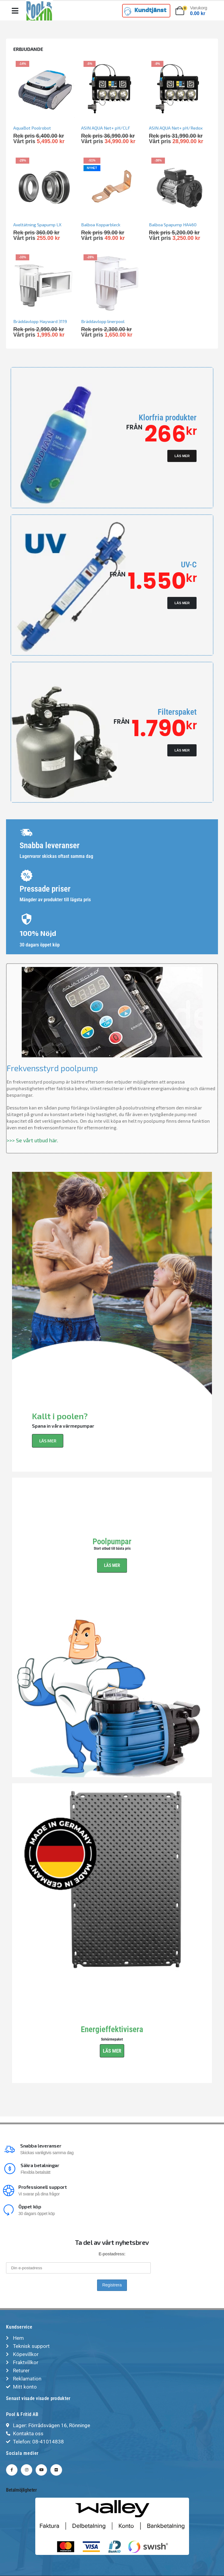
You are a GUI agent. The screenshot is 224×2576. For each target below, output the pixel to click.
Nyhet (104, 168)
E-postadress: (112, 2253)
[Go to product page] (56, 89)
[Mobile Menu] (15, 10)
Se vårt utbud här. (37, 1140)
